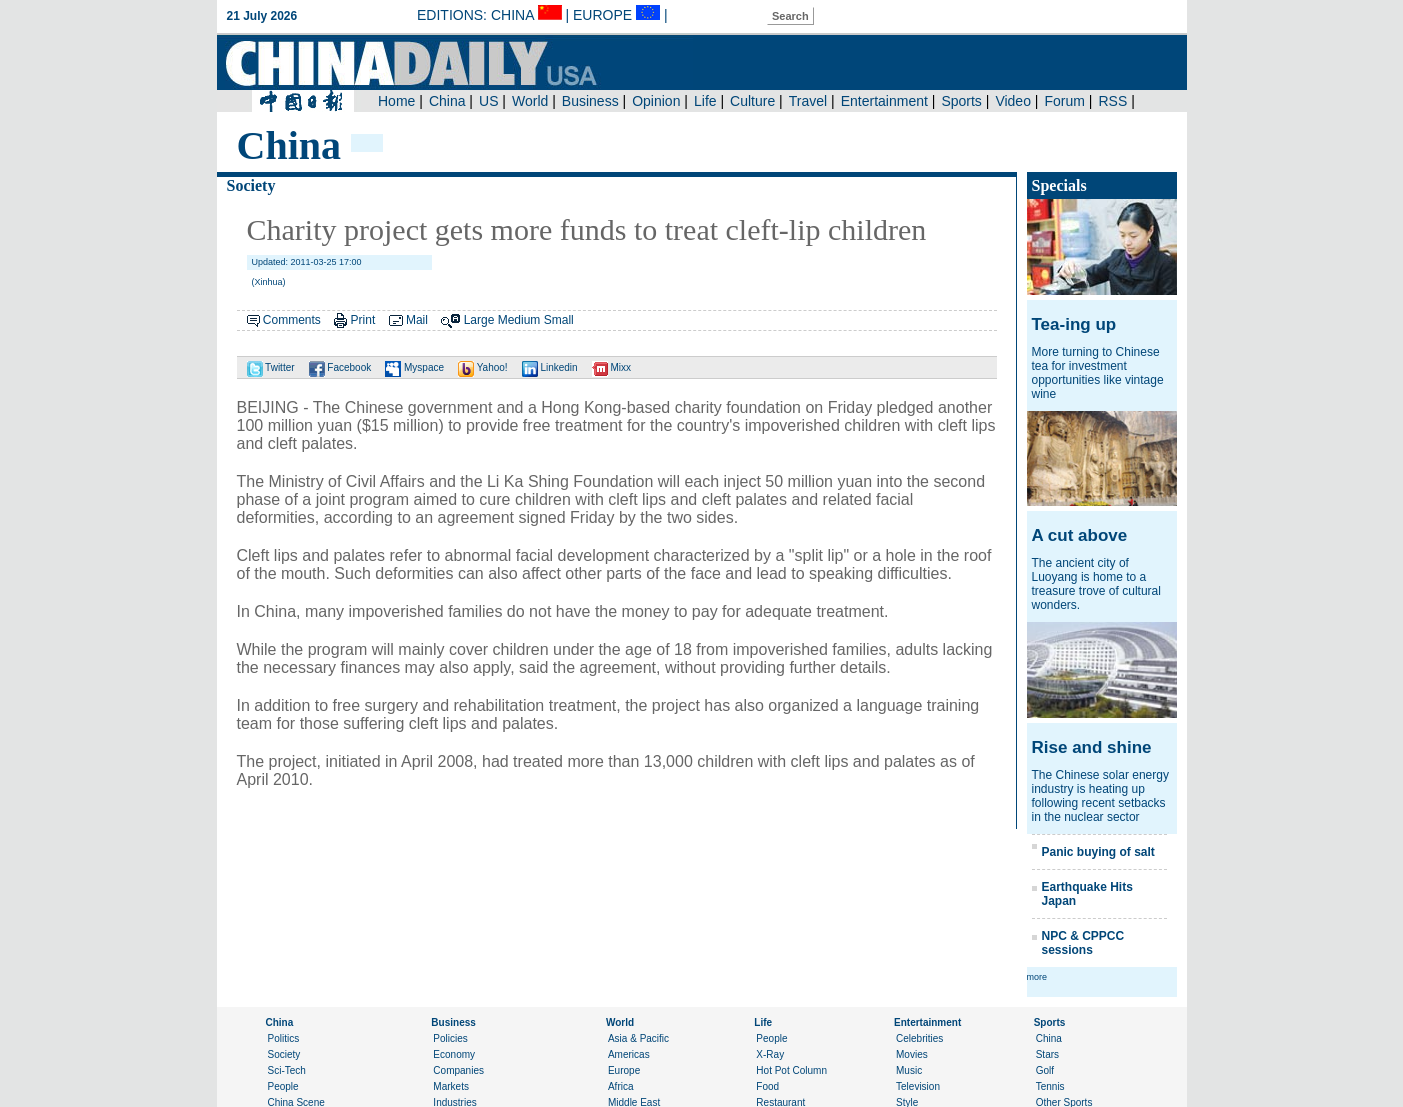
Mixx (611, 367)
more (1037, 977)
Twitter (271, 367)
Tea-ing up (1074, 324)
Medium (519, 320)
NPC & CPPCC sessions (1083, 943)
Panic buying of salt (1098, 852)
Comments (292, 320)
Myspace (414, 367)
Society (251, 185)
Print (363, 320)
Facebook (340, 367)
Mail (417, 320)
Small (559, 320)
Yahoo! (483, 367)
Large (479, 320)
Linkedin (550, 367)
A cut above (1080, 535)
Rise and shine (1092, 747)
